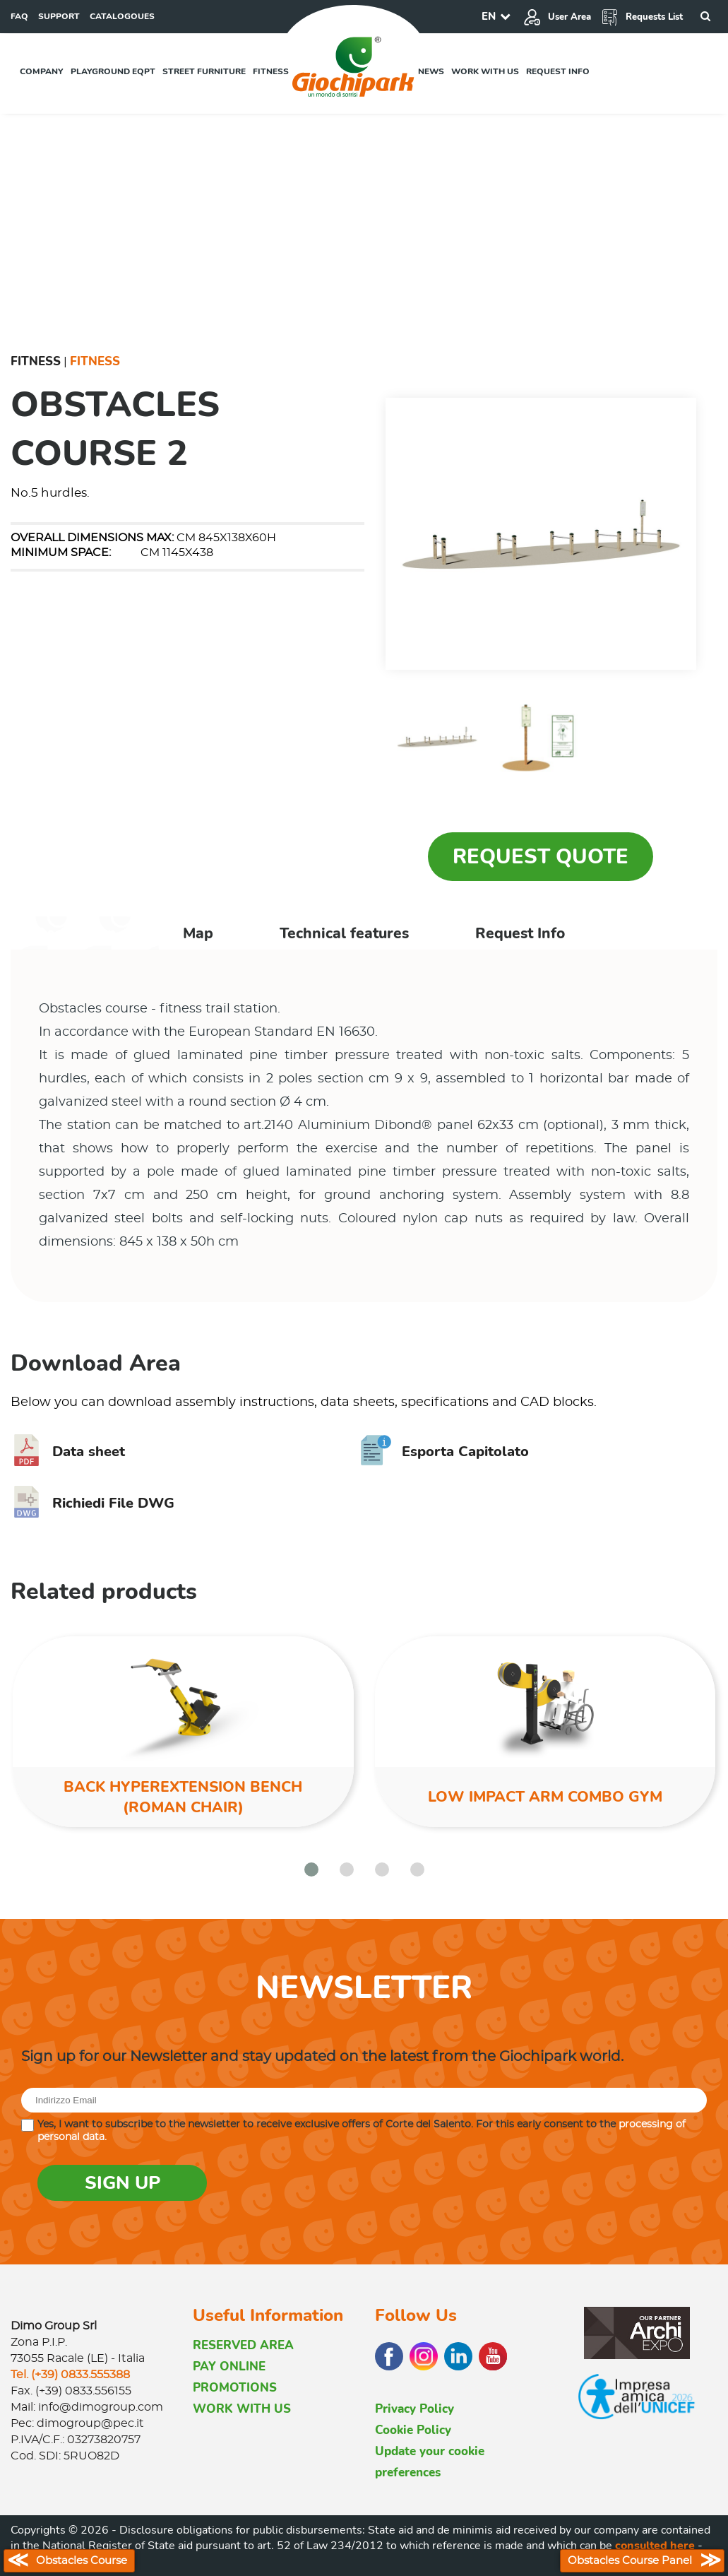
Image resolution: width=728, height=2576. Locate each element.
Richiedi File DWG (92, 1503)
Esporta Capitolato (444, 1451)
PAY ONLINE (229, 2366)
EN (489, 16)
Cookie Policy (413, 2430)
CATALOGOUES (122, 16)
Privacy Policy (414, 2409)
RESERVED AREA (243, 2345)
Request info (558, 71)
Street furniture (204, 71)
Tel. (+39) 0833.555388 (70, 2374)
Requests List (642, 17)
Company (42, 71)
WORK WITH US (242, 2409)
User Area (557, 17)
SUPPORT (59, 16)
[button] (311, 1869)
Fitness (271, 71)
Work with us (485, 71)
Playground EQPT (113, 71)
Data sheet (68, 1451)
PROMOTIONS (235, 2388)
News (431, 71)
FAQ (19, 16)
